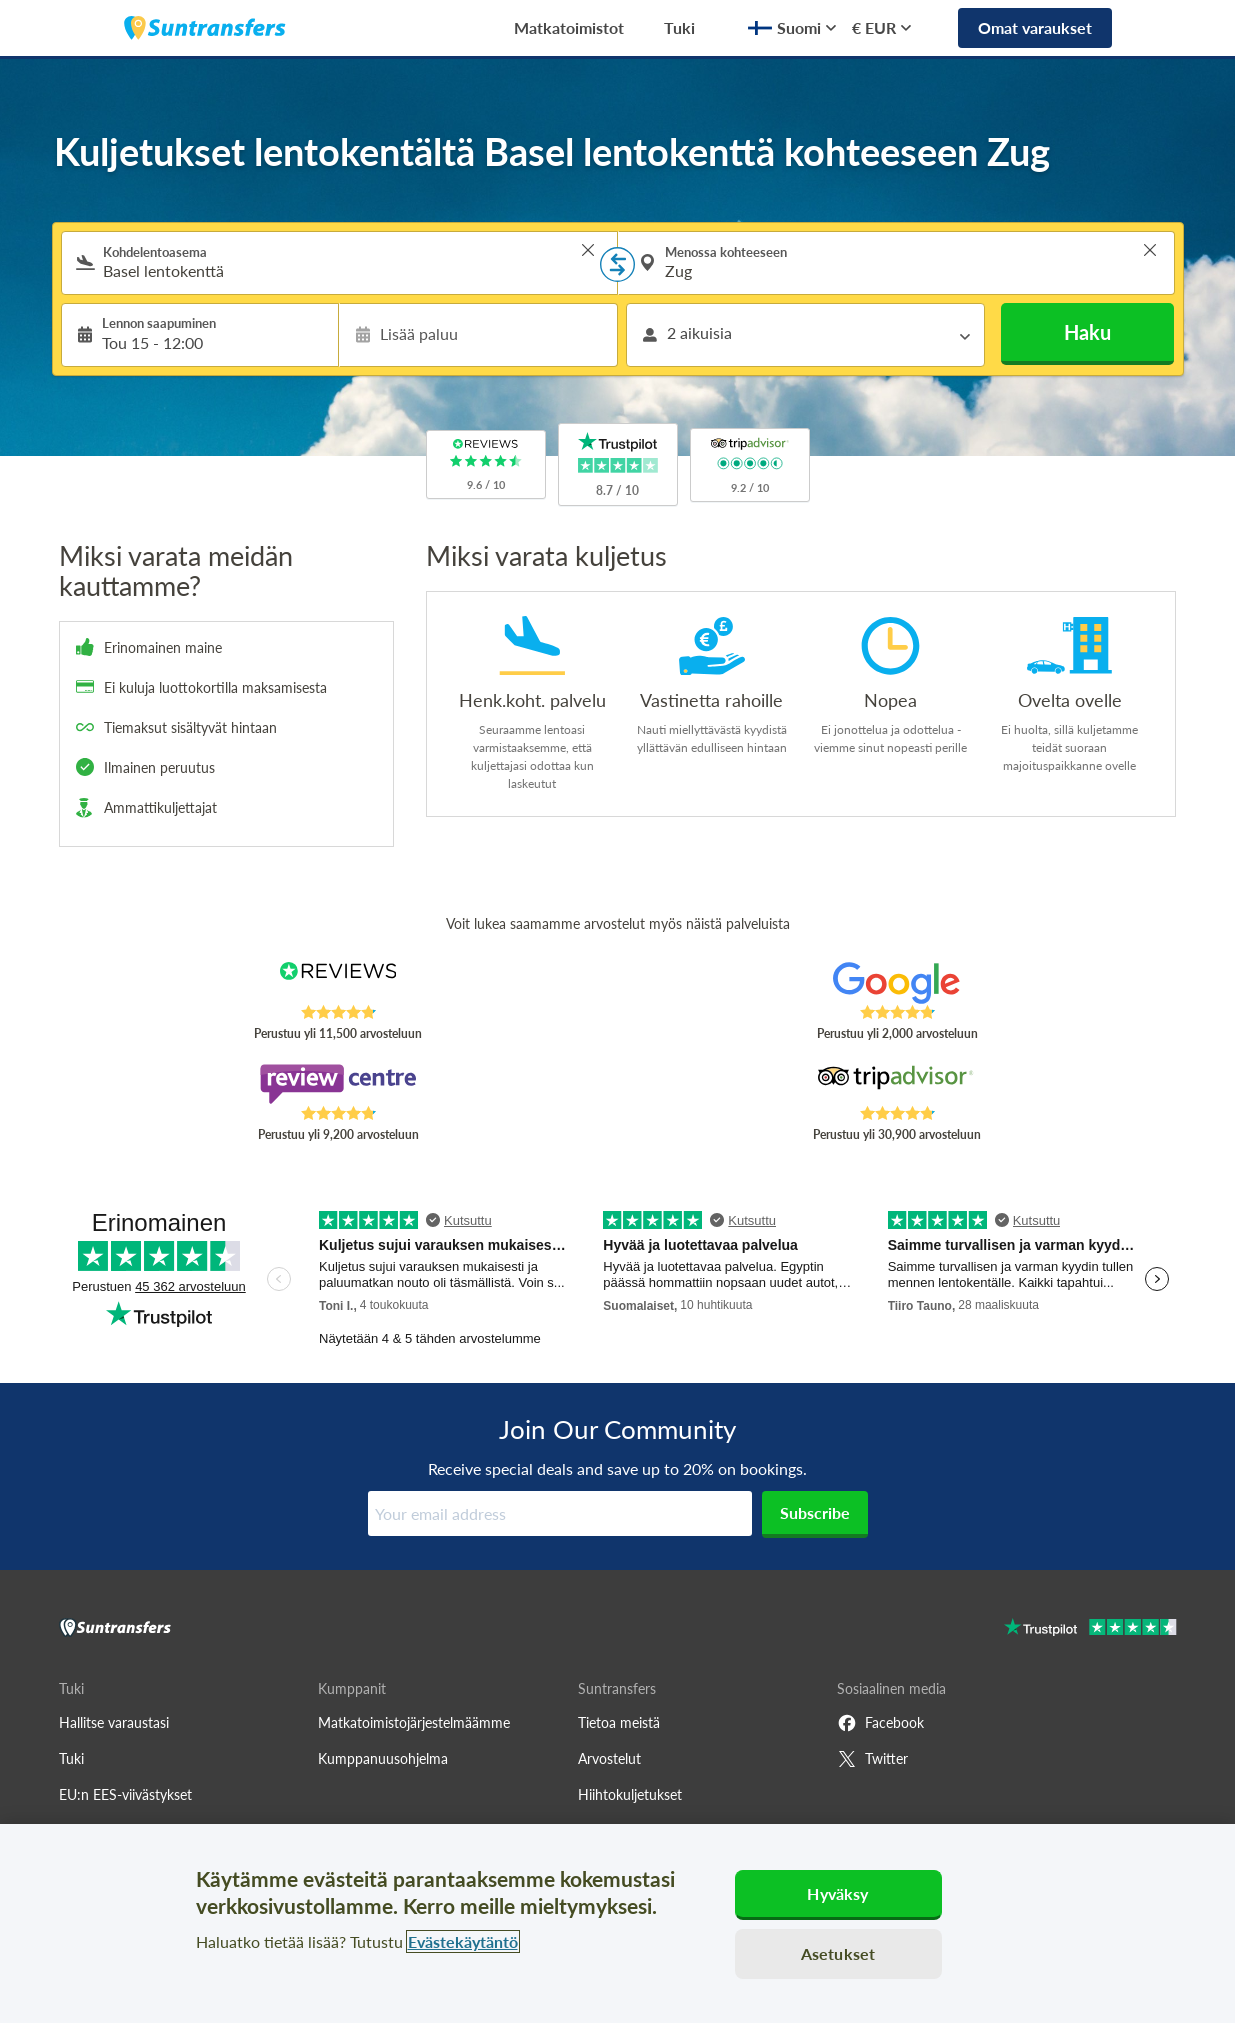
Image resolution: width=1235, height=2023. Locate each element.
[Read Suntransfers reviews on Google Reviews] (896, 983)
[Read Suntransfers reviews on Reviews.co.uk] (337, 983)
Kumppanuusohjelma (383, 1758)
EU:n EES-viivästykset (125, 1794)
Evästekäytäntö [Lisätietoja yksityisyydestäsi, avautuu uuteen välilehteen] (463, 1941)
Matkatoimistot (569, 27)
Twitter (872, 1759)
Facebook (880, 1723)
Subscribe (815, 1512)
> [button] (588, 250)
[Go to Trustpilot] (1090, 1629)
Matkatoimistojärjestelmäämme (414, 1722)
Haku (1087, 332)
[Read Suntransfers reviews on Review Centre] (337, 1084)
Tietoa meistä (619, 1722)
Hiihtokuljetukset (630, 1794)
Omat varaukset (1035, 27)
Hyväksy (837, 1893)
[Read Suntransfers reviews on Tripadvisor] (896, 1084)
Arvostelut (609, 1758)
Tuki (679, 27)
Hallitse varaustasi (114, 1722)
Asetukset (838, 1953)
